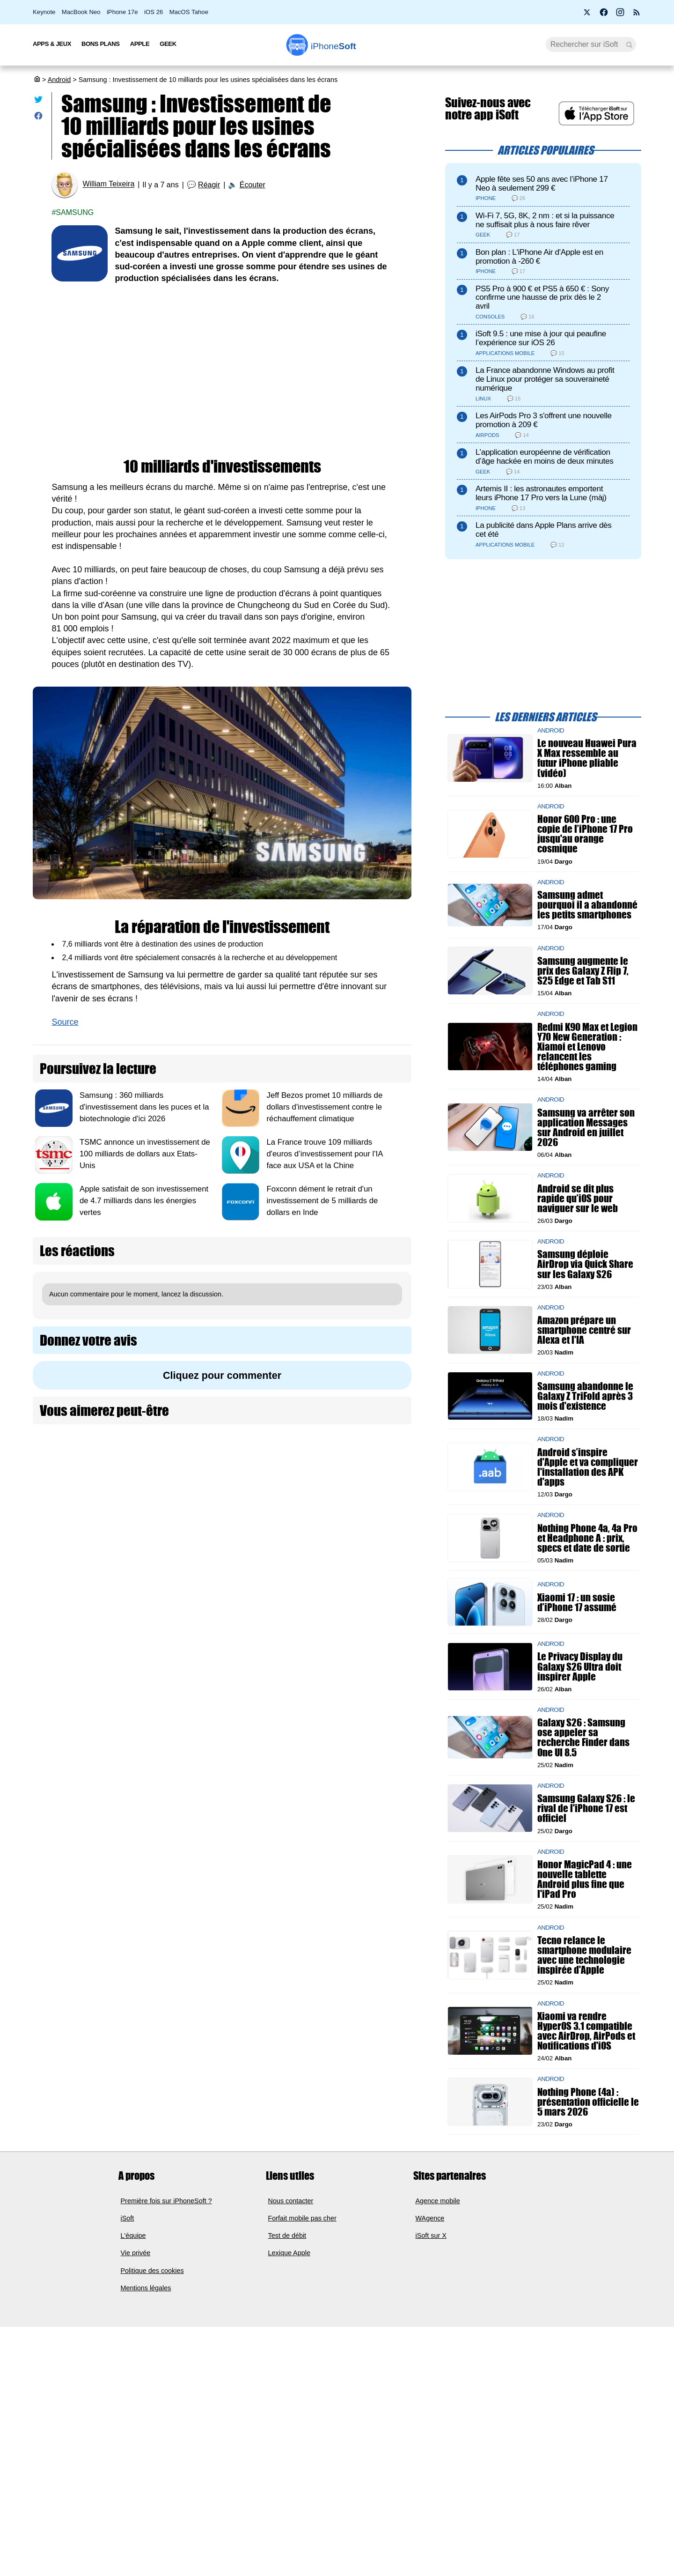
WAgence (430, 2218)
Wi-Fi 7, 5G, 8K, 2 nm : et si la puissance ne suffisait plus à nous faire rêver (545, 220)
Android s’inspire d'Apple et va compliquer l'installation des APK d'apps (587, 1467)
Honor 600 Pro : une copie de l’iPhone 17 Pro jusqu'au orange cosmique (585, 834)
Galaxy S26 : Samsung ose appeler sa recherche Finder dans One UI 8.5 (583, 1737)
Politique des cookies (152, 2270)
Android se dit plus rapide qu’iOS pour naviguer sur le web (577, 1198)
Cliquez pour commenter (222, 1375)
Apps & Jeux (52, 43)
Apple (140, 43)
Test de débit (287, 2235)
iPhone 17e (122, 11)
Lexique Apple (289, 2253)
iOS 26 (153, 11)
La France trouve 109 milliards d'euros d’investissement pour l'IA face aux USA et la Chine (324, 1154)
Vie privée (136, 2253)
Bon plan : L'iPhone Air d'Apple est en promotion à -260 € (539, 257)
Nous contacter (291, 2200)
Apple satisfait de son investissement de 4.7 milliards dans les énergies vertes (144, 1200)
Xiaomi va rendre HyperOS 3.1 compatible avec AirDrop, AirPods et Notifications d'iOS (586, 2030)
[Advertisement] (222, 363)
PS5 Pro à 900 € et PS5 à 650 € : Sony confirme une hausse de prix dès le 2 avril (542, 297)
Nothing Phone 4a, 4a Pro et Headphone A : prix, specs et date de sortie (587, 1537)
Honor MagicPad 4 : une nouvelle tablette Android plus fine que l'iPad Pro (584, 1879)
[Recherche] (591, 44)
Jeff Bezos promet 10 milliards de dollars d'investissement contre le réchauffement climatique (324, 1107)
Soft (333, 46)
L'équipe (133, 2235)
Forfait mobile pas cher (302, 2218)
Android (59, 79)
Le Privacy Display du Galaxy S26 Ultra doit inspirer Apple (580, 1666)
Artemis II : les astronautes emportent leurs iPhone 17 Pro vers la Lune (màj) (541, 493)
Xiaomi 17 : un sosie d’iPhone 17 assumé (576, 1602)
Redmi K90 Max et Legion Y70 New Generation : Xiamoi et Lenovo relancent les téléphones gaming (587, 1046)
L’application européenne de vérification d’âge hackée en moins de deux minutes (544, 457)
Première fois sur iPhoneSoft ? (166, 2200)
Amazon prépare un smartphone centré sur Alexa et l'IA (584, 1330)
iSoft (127, 2218)
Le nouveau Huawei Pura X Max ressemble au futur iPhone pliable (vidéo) (587, 758)
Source (64, 1022)
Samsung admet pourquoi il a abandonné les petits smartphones (587, 904)
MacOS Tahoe (188, 11)
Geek (168, 43)
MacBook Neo (81, 11)
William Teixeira (108, 184)
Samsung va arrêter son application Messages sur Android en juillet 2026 (586, 1127)
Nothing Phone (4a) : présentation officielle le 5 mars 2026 (588, 2101)
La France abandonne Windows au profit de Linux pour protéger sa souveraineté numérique (545, 379)
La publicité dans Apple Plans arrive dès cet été (544, 530)
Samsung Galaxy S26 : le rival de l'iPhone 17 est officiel (586, 1808)
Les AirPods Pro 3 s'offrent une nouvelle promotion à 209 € (544, 420)
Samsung (75, 212)
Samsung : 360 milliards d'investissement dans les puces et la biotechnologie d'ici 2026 (144, 1107)
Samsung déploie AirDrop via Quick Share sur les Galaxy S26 (585, 1264)
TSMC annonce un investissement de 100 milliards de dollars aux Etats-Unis (145, 1154)
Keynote (44, 11)
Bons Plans (100, 43)
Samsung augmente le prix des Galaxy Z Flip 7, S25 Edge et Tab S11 (583, 970)
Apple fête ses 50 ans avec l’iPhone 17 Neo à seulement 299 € (542, 183)
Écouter (252, 185)
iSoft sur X (431, 2235)
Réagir (209, 185)
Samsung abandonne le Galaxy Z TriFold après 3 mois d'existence (585, 1395)
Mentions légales (146, 2288)
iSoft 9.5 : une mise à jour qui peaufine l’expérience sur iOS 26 (541, 338)
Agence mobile (438, 2200)
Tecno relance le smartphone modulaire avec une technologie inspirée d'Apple (584, 1955)
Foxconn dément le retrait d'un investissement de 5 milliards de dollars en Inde (322, 1200)
